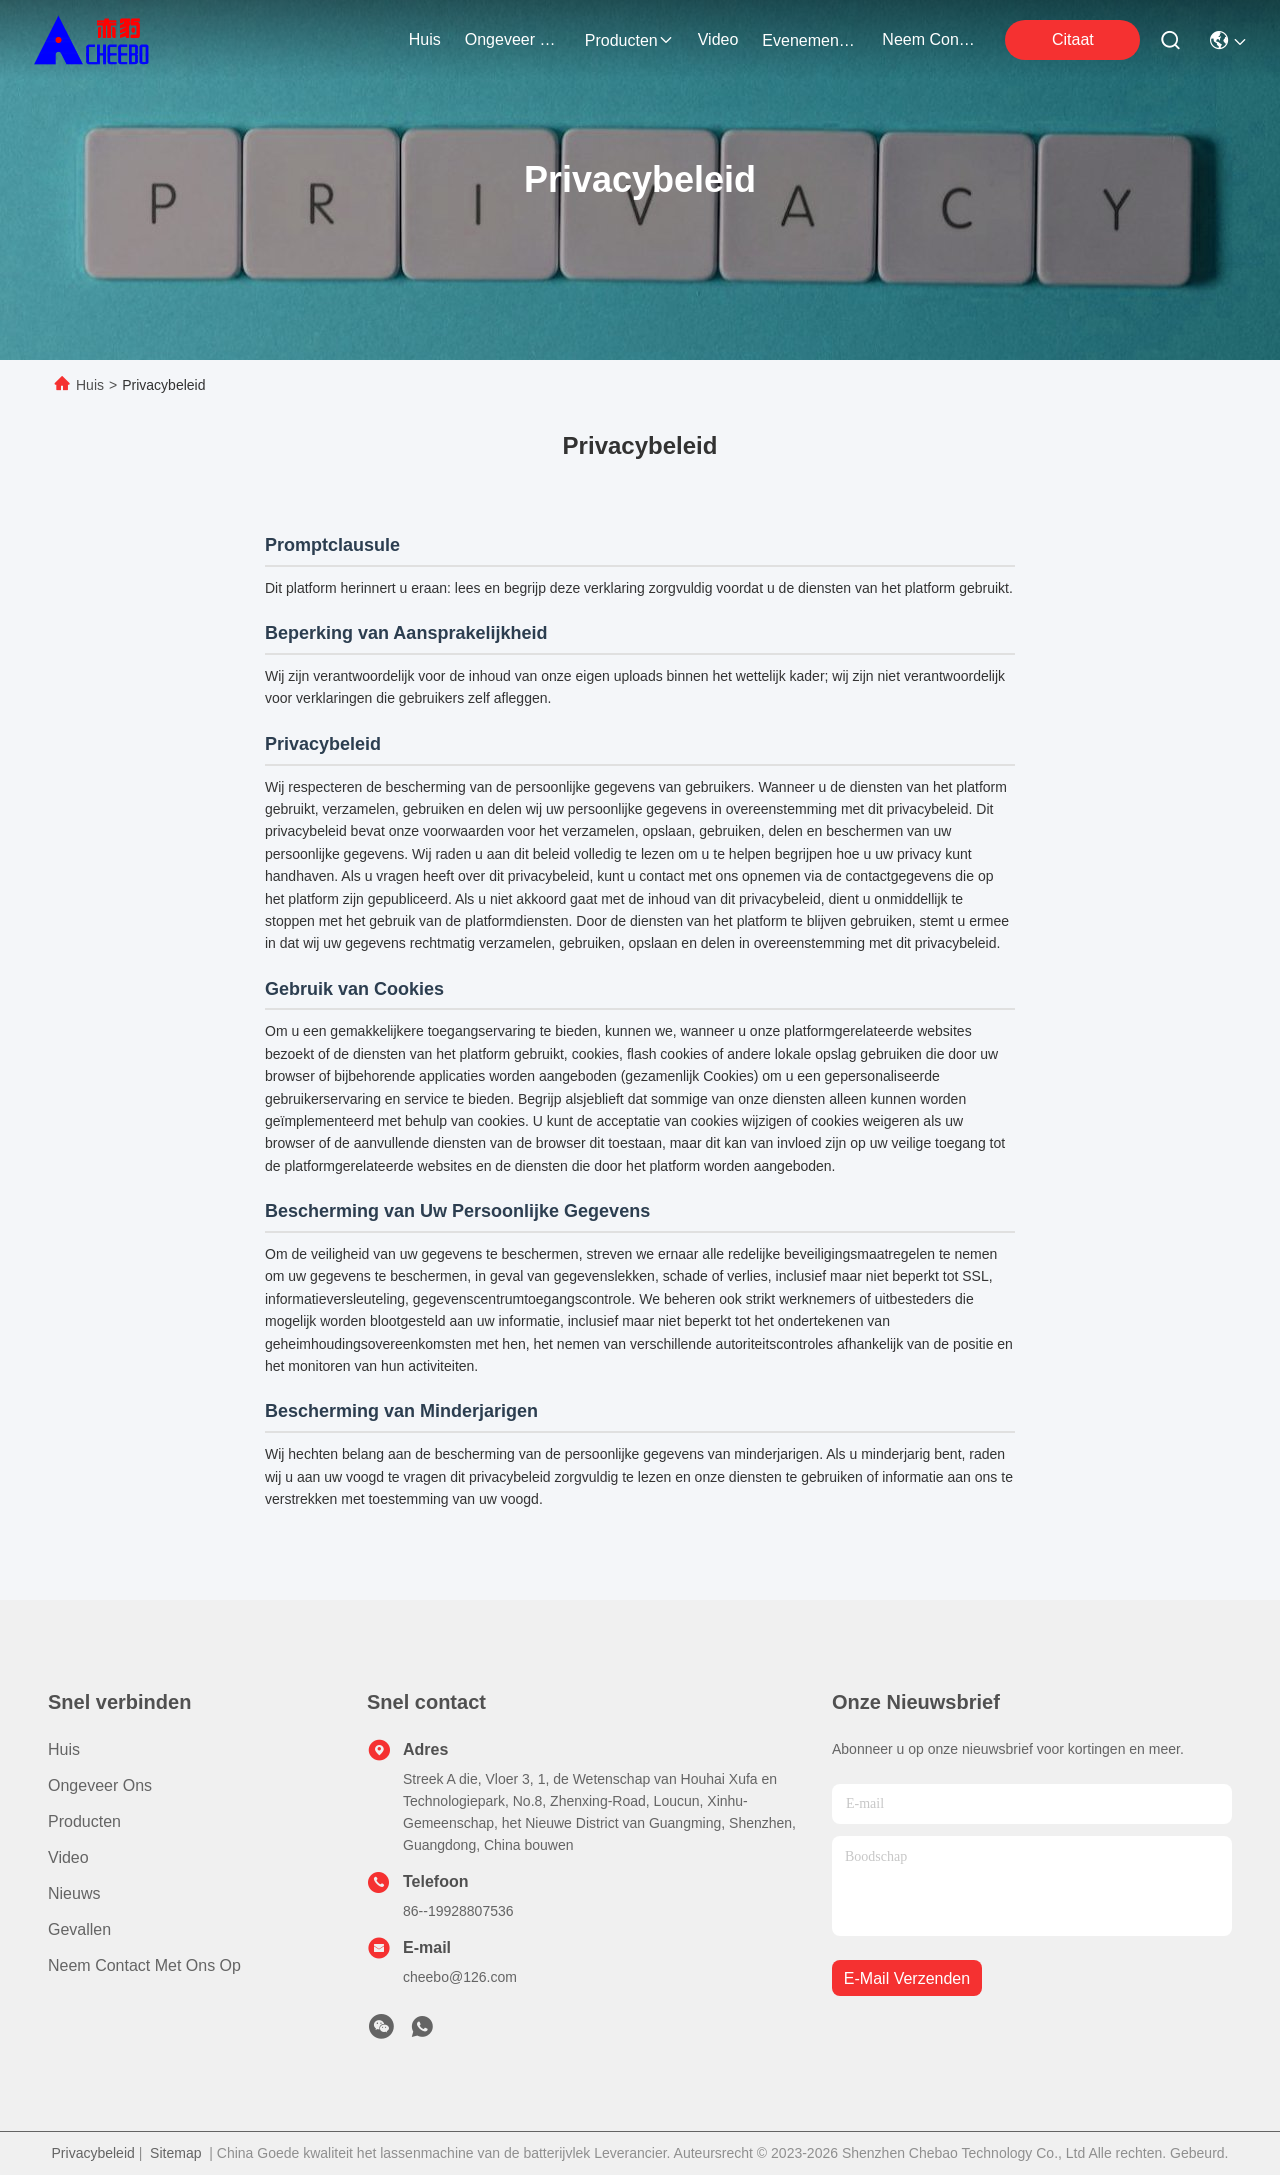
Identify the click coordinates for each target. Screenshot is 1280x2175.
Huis (425, 39)
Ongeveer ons (100, 1785)
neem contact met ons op (930, 39)
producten (629, 40)
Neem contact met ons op (144, 1965)
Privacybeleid (93, 2153)
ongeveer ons (513, 39)
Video (68, 1857)
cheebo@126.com (460, 1977)
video (718, 39)
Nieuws (74, 1893)
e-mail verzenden (907, 1978)
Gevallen (79, 1929)
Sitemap (175, 2153)
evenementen (810, 40)
